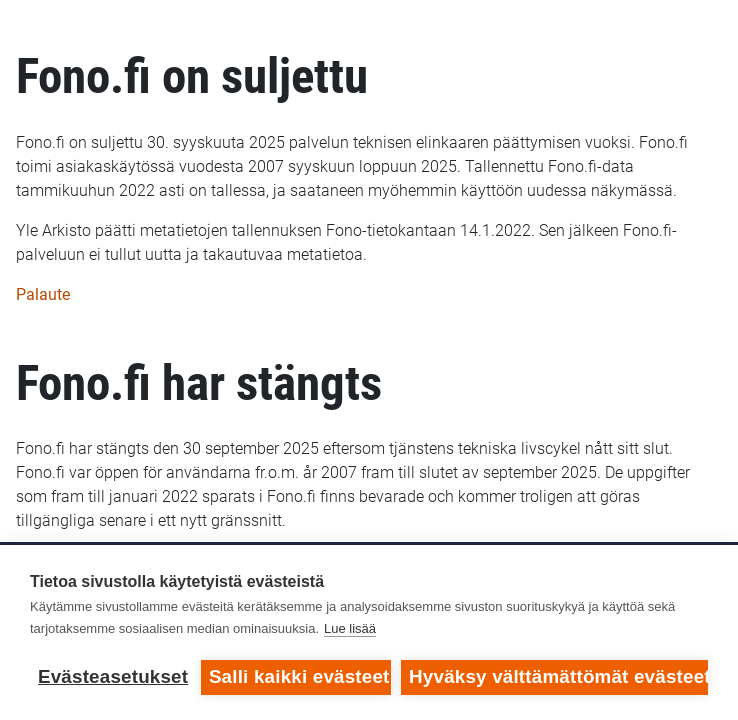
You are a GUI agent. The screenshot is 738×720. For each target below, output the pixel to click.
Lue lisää (350, 628)
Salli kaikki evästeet (299, 676)
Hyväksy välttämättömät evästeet (558, 676)
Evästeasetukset (113, 676)
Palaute (43, 294)
